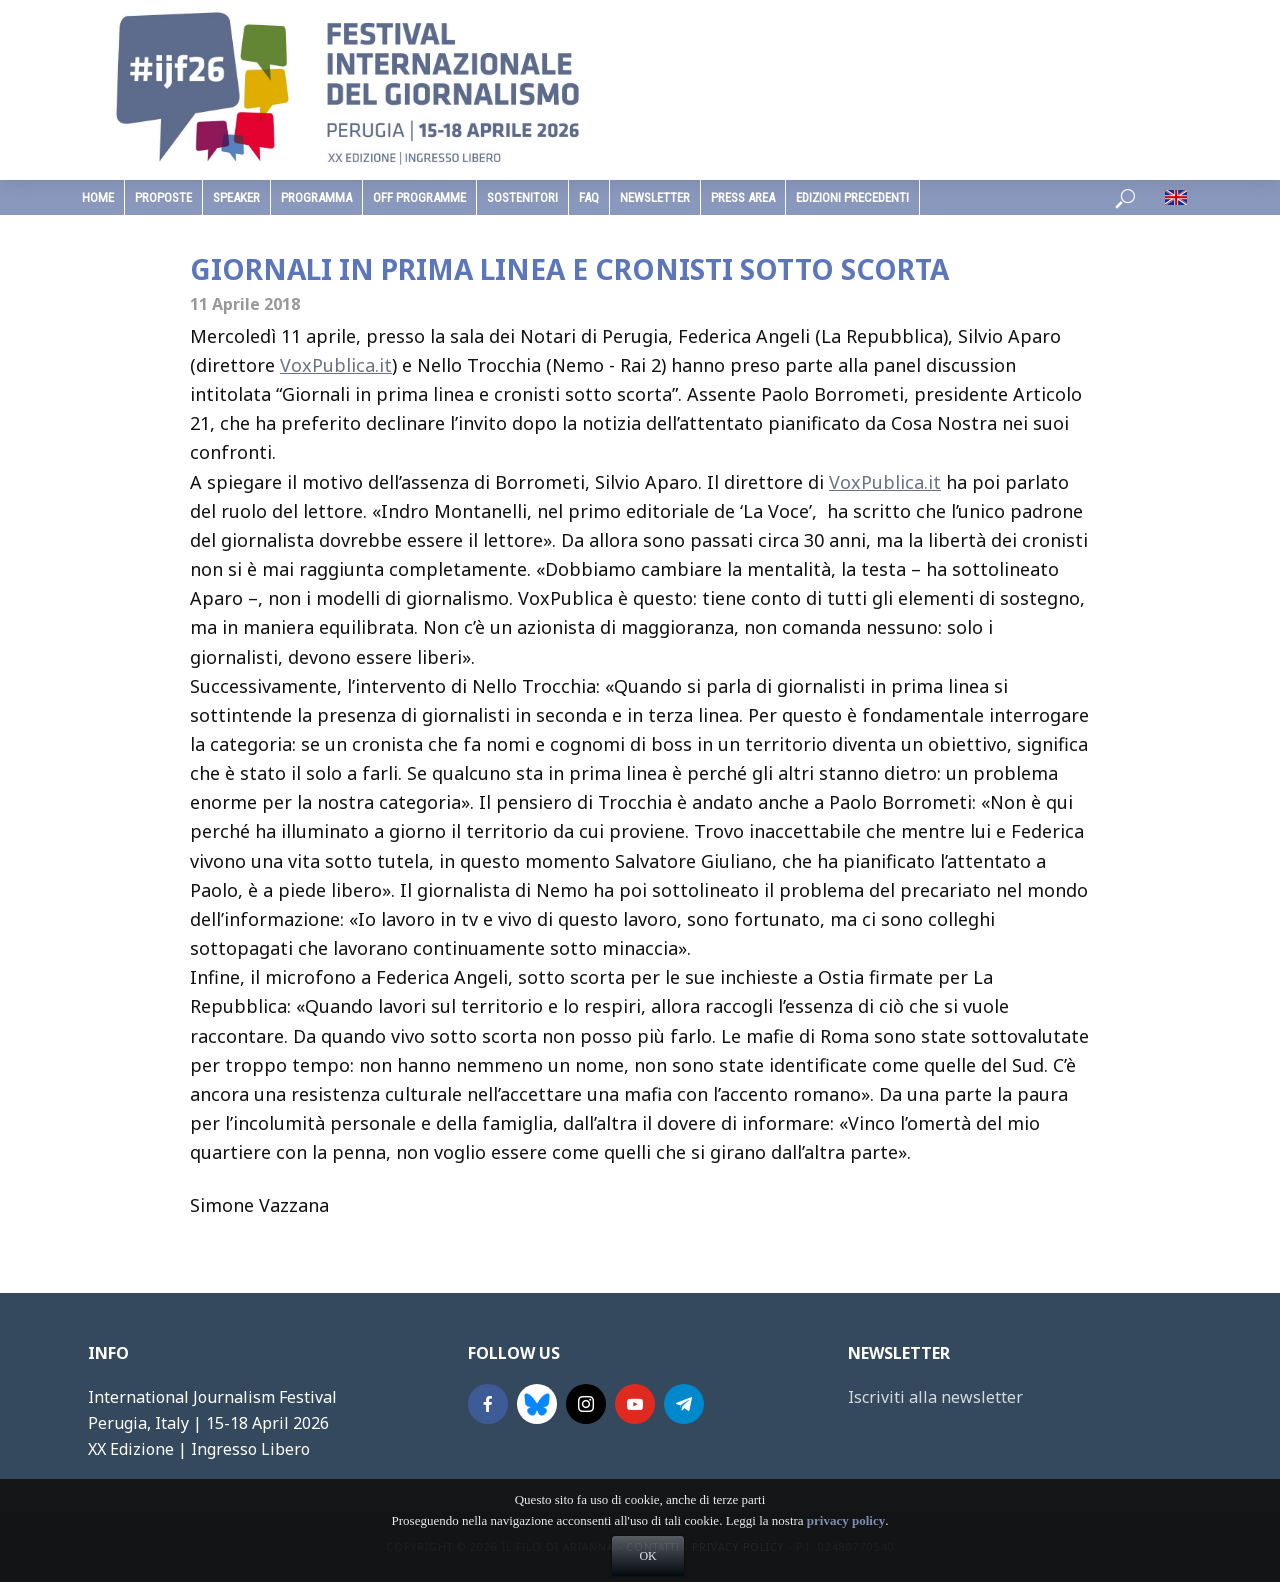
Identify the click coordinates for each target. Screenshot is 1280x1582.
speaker (236, 197)
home (98, 197)
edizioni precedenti (852, 197)
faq (589, 197)
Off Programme (419, 197)
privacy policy (846, 1551)
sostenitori (522, 197)
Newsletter (655, 197)
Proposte (163, 197)
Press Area (743, 197)
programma (316, 197)
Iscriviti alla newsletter (935, 1397)
